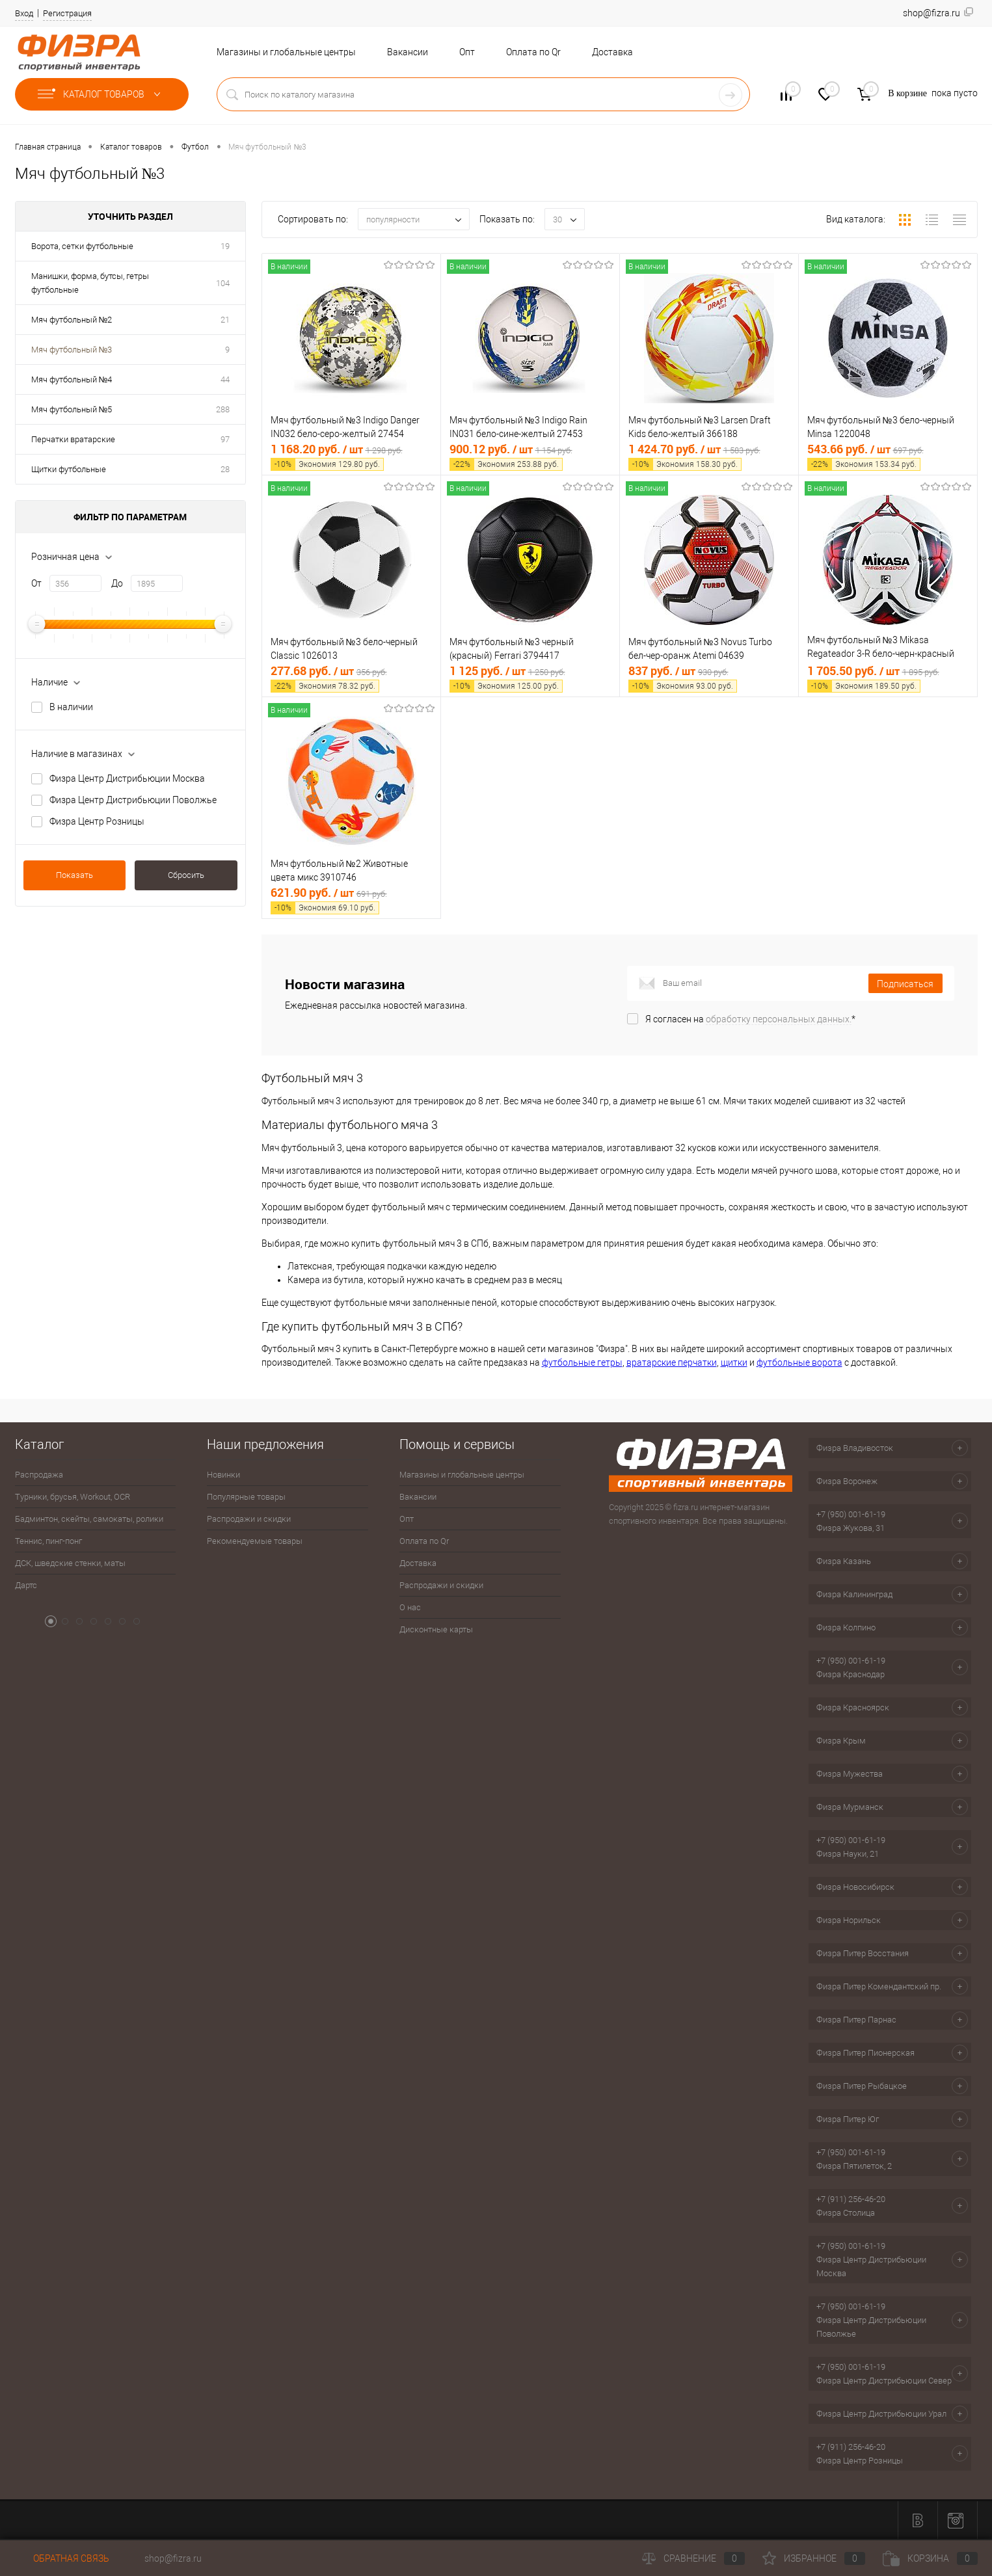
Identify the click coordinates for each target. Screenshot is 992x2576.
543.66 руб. (888, 456)
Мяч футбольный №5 (72, 409)
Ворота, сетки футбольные (82, 246)
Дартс (26, 1585)
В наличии (71, 707)
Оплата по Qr (533, 52)
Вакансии (407, 52)
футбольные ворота (799, 1362)
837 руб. (709, 678)
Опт (467, 52)
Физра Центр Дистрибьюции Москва (127, 778)
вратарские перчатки (671, 1362)
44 (225, 379)
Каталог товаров (102, 94)
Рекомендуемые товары (254, 1541)
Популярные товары (246, 1497)
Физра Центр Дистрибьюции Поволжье (133, 800)
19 (225, 246)
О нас (410, 1607)
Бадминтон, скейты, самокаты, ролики (89, 1519)
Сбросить (186, 875)
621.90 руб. (351, 899)
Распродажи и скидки (249, 1519)
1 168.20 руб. (351, 456)
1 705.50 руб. (888, 678)
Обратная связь (62, 2558)
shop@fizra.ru (173, 2558)
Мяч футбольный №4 (72, 379)
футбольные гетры (582, 1362)
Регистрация (67, 13)
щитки (734, 1362)
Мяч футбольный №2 (72, 320)
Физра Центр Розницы (96, 821)
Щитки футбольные (68, 469)
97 (225, 439)
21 (225, 320)
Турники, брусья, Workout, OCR (72, 1497)
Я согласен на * (750, 1019)
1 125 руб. (530, 678)
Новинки (223, 1475)
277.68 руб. (351, 678)
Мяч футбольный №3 (72, 349)
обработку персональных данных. (778, 1019)
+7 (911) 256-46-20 (850, 2199)
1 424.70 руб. (709, 456)
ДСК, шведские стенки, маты (70, 1563)
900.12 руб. (530, 456)
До (117, 583)
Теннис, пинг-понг (48, 1541)
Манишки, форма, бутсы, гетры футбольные (90, 283)
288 (223, 409)
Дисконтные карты (436, 1629)
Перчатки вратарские (73, 439)
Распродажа (39, 1475)
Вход (24, 13)
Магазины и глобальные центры (286, 52)
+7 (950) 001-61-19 (850, 1514)
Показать (74, 875)
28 (225, 469)
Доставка (612, 52)
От (36, 583)
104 (223, 283)
